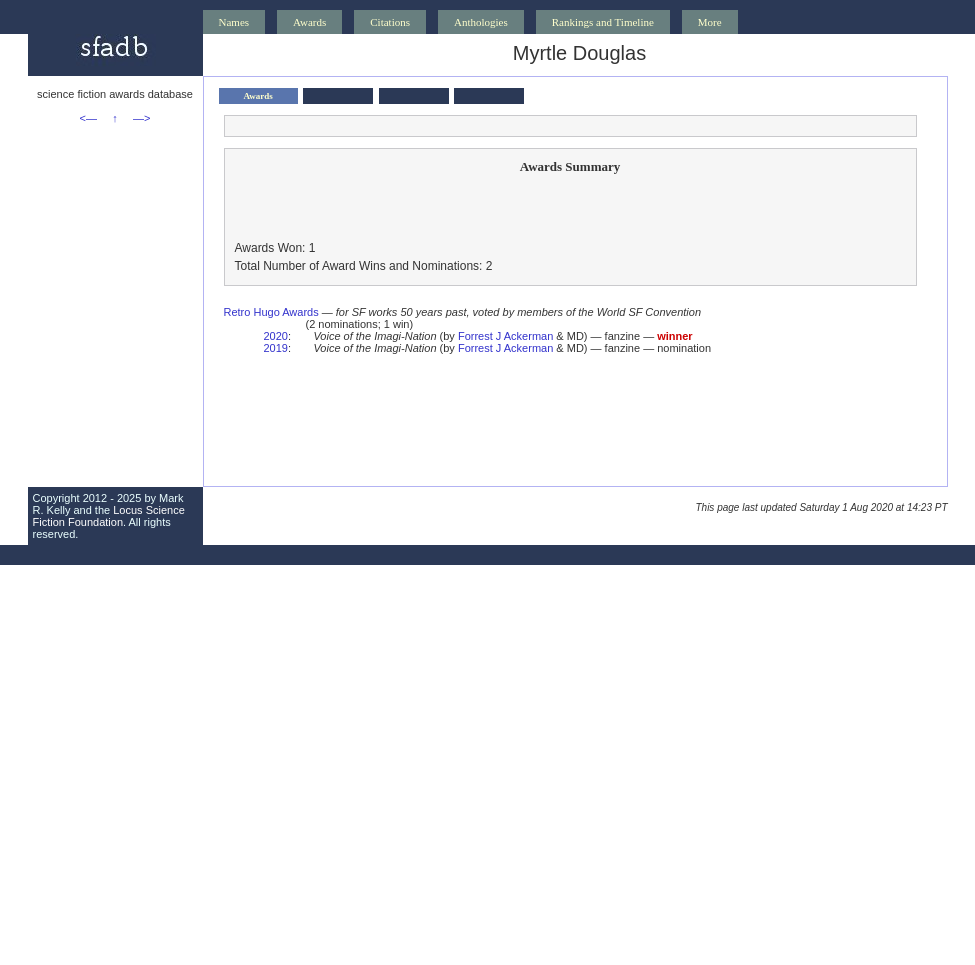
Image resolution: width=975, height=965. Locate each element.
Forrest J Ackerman (505, 336)
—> (141, 118)
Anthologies (481, 22)
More (710, 22)
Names (234, 22)
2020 (276, 336)
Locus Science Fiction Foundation (109, 516)
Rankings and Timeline (603, 22)
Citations (390, 22)
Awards (309, 22)
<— (88, 118)
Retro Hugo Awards (271, 312)
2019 (276, 348)
